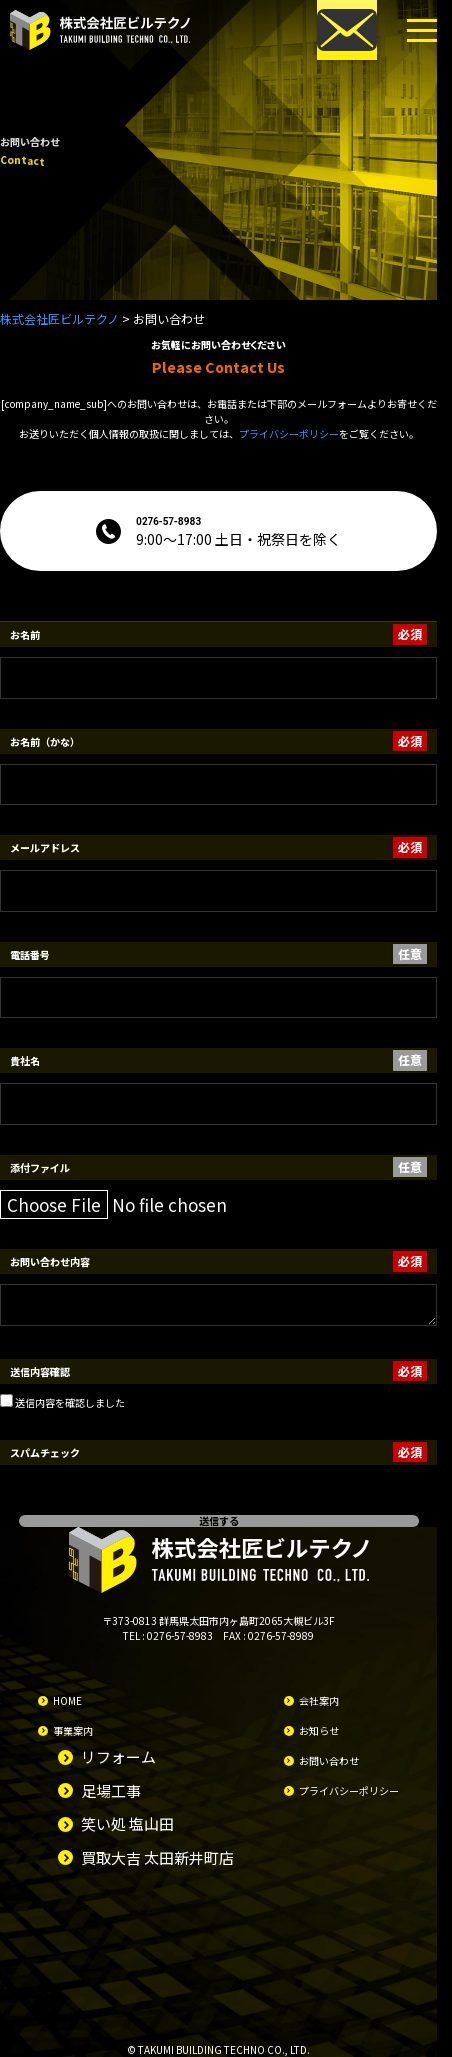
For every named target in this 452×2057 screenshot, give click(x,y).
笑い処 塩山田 (127, 1823)
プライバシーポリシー (289, 433)
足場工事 (111, 1790)
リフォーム (118, 1756)
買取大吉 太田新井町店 (157, 1857)
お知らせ (319, 1730)
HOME (67, 1700)
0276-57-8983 (180, 1635)
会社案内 (319, 1700)
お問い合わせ (329, 1760)
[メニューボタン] (422, 30)
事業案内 (73, 1730)
